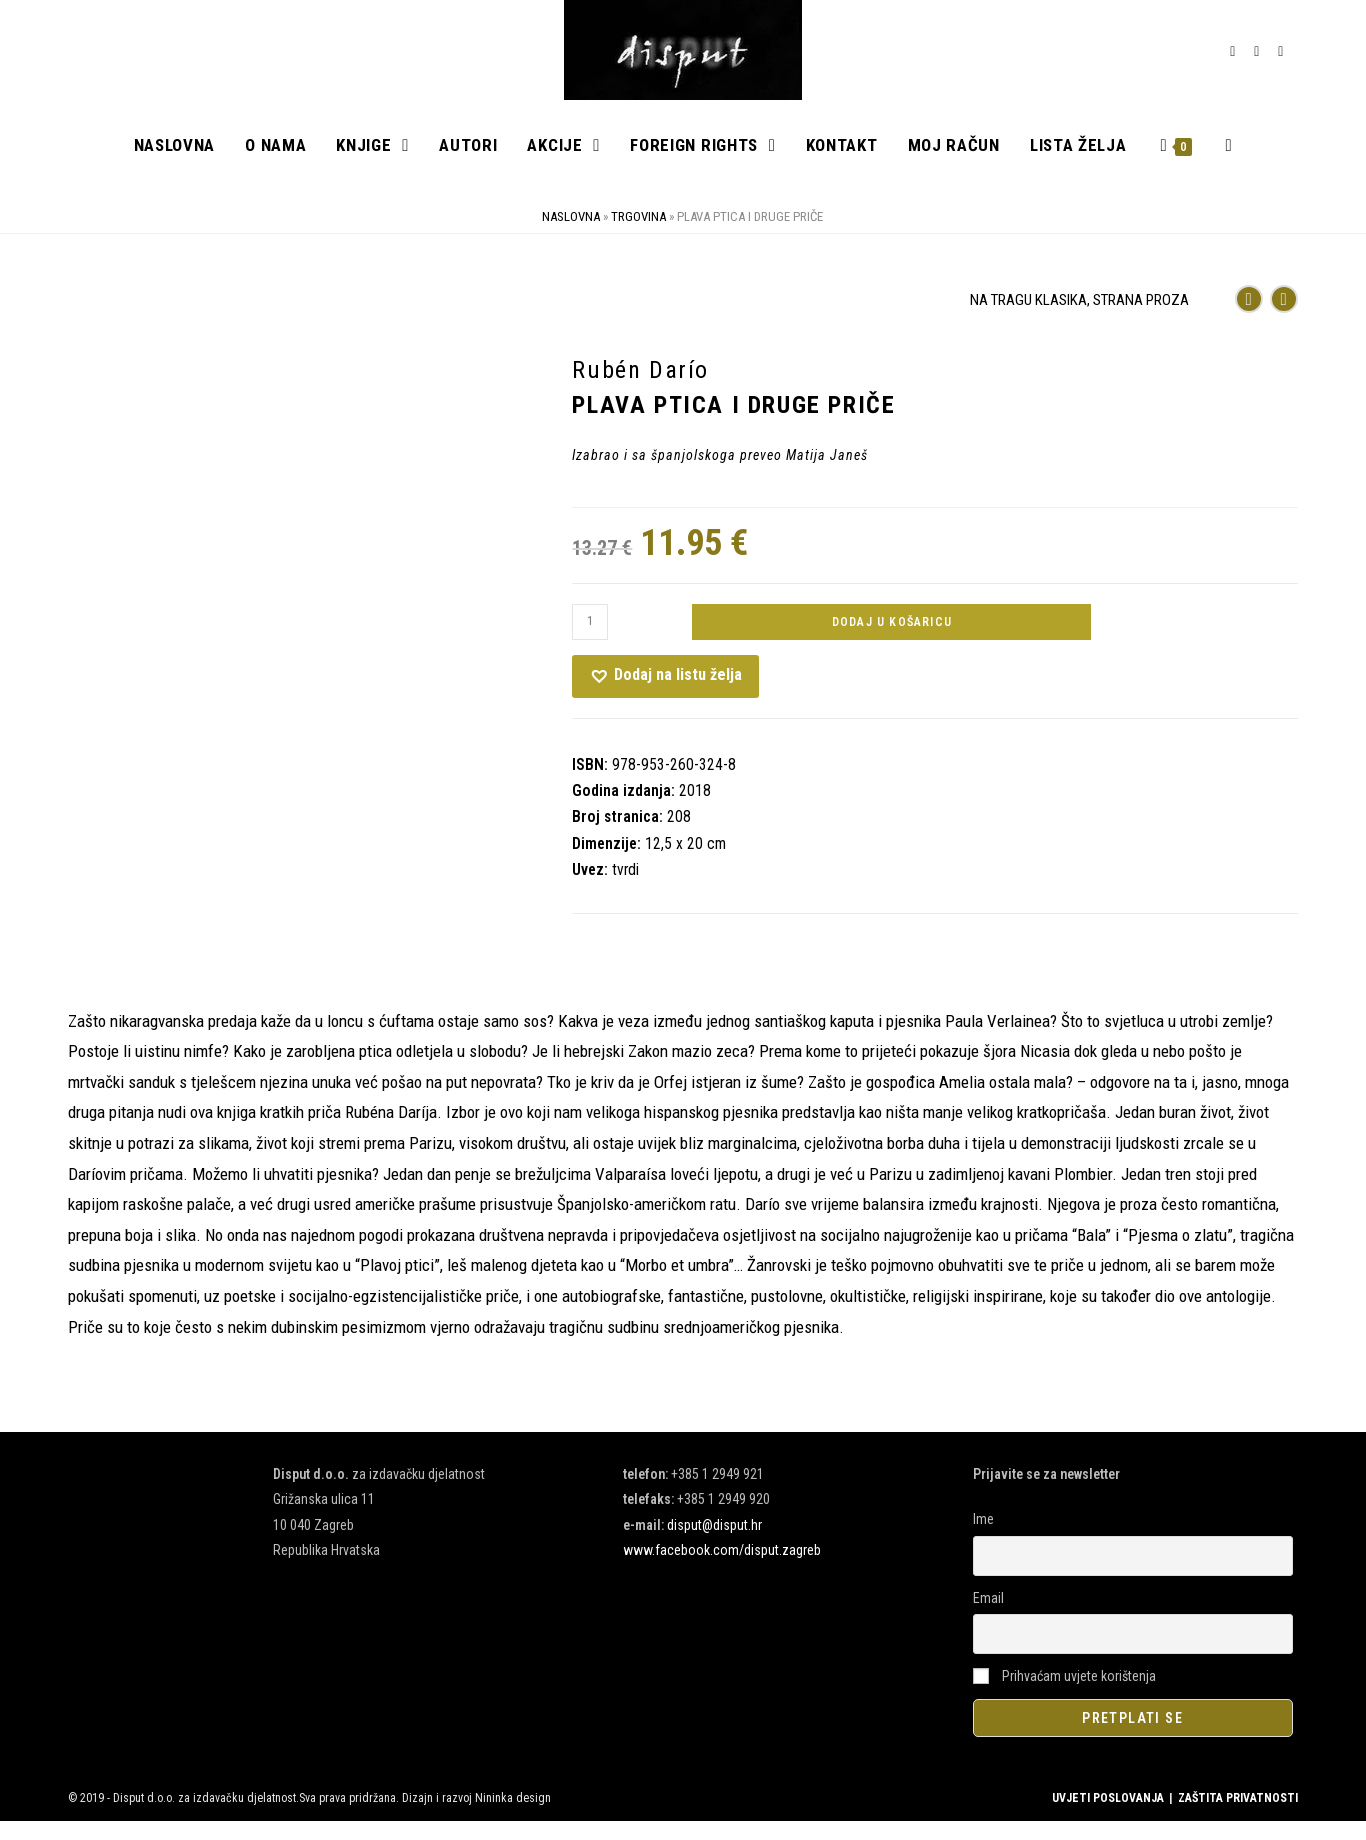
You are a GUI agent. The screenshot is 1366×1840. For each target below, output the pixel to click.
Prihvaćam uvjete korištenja (1064, 1694)
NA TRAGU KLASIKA (1028, 319)
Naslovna (571, 235)
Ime (983, 1538)
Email (988, 1616)
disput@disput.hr (714, 1543)
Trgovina (638, 235)
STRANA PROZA (1141, 319)
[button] (665, 694)
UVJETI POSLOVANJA (1108, 1817)
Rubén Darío (640, 389)
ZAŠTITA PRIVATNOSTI (1238, 1817)
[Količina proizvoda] (590, 640)
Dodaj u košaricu (892, 640)
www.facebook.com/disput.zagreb (722, 1569)
